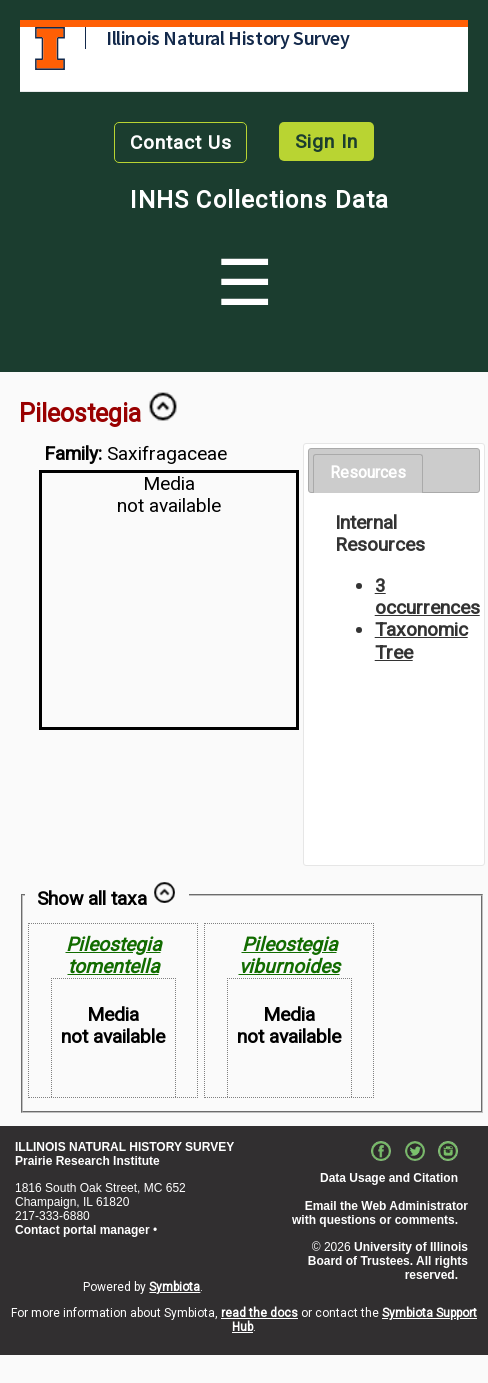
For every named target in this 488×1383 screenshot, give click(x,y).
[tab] (368, 473)
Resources (368, 472)
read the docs (259, 1313)
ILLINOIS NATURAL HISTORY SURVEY (124, 1147)
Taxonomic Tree (421, 640)
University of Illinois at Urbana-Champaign (50, 48)
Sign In (326, 141)
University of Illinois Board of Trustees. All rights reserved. (388, 1261)
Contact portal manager (82, 1230)
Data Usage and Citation (389, 1178)
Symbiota (174, 1287)
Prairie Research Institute (87, 1161)
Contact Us (181, 142)
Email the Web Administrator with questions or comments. (380, 1213)
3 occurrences (427, 596)
